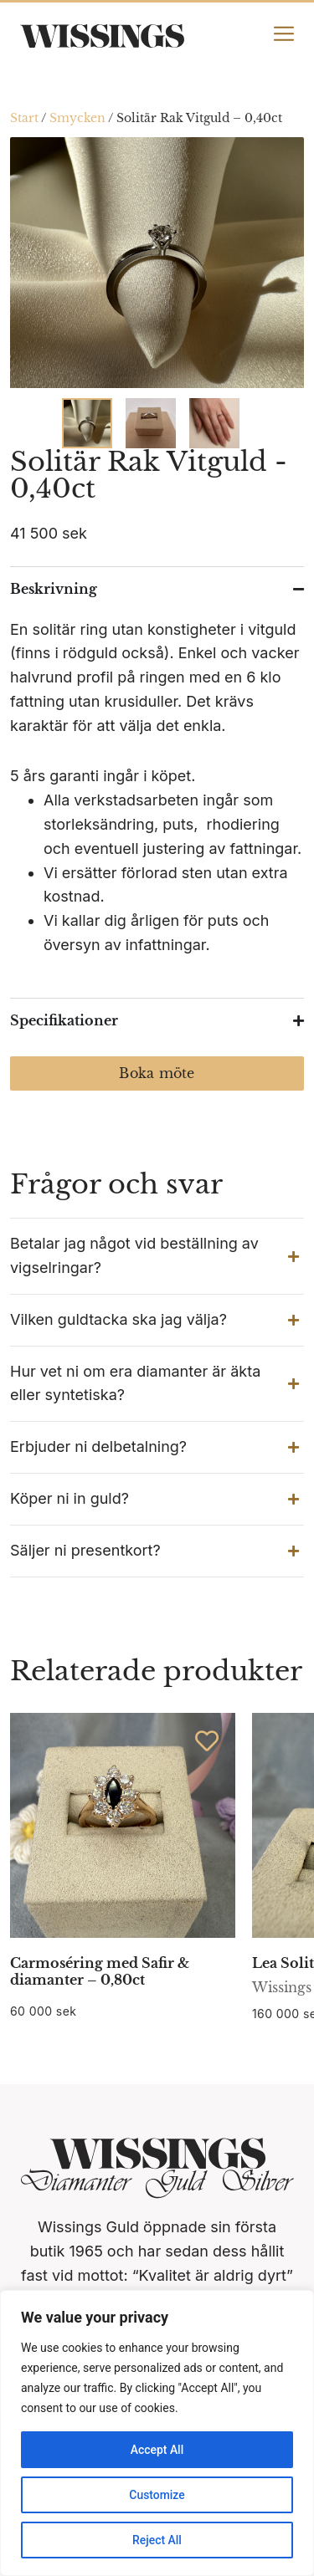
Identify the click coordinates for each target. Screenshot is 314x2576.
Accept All (157, 2449)
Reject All (157, 2540)
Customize (157, 2495)
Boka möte (156, 1073)
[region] (157, 2433)
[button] (157, 1256)
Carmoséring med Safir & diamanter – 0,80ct (99, 1972)
